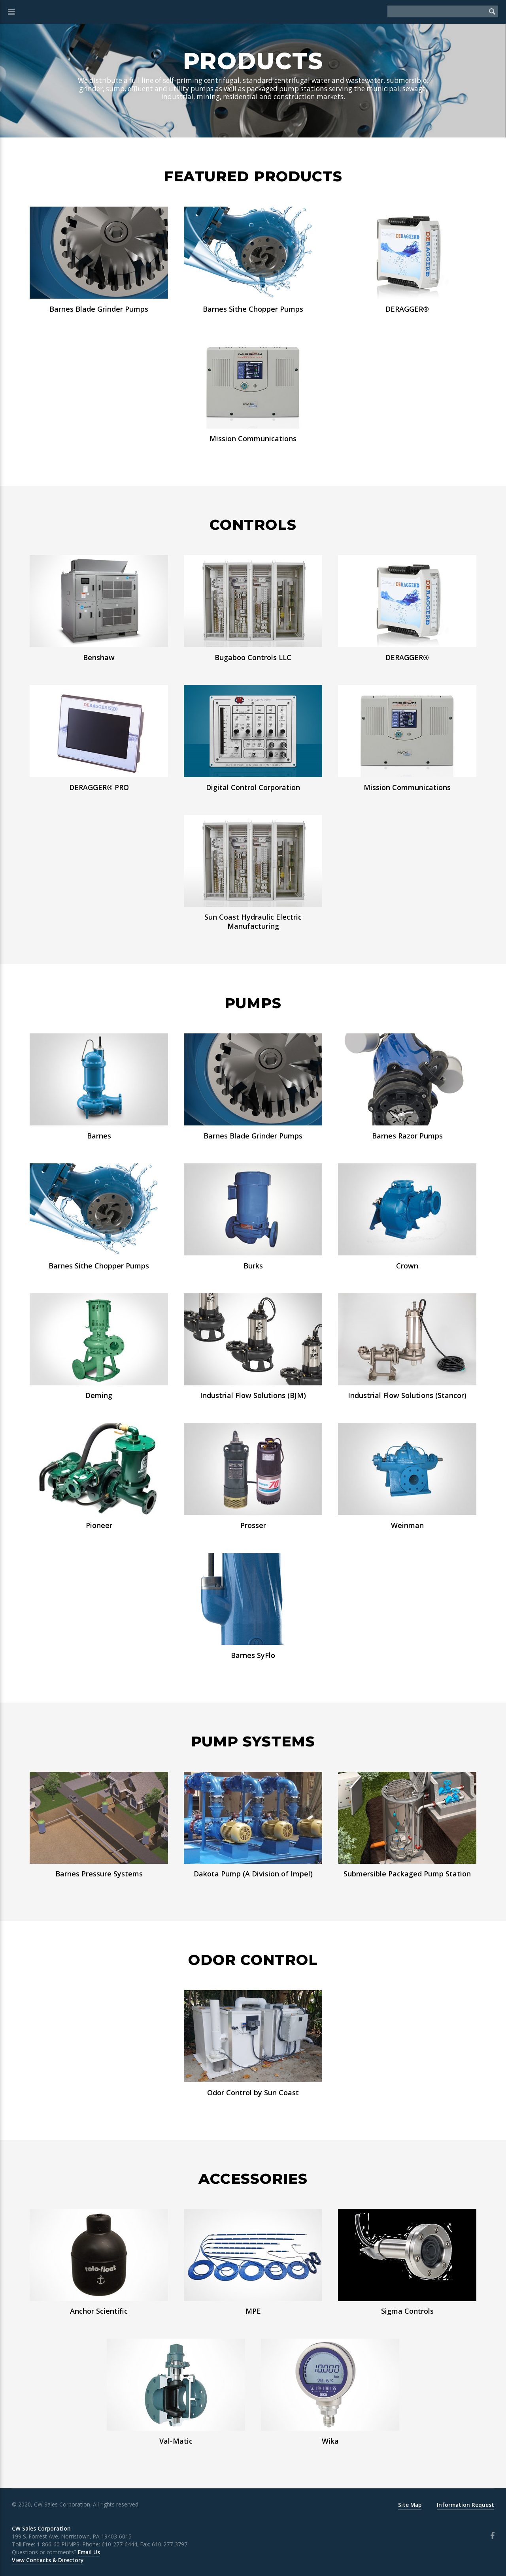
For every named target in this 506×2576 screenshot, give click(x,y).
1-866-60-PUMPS (58, 2544)
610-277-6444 (119, 2544)
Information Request (465, 2504)
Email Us (89, 2552)
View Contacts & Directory (47, 2560)
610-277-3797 (169, 2544)
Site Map (409, 2504)
